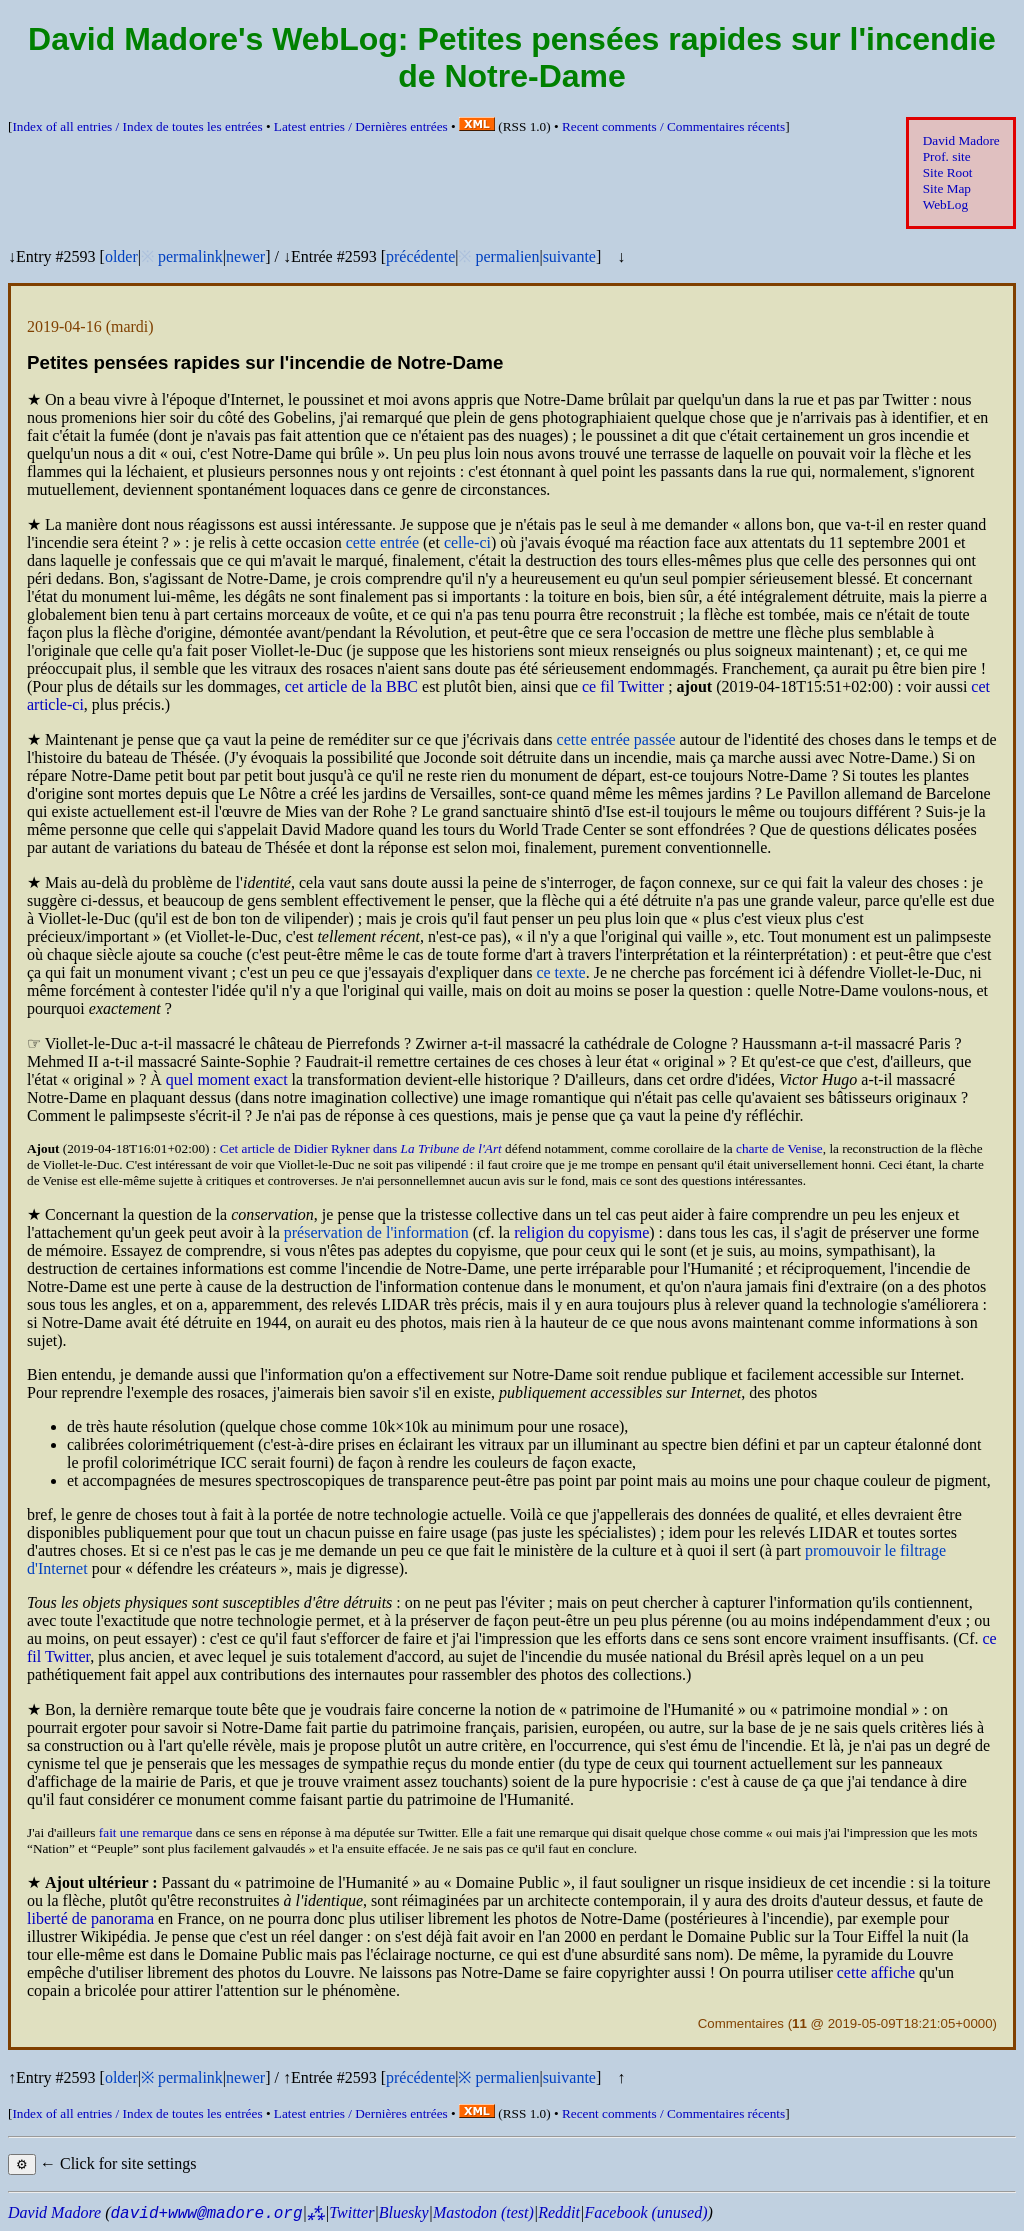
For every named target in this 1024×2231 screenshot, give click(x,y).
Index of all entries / (137, 126)
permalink (190, 256)
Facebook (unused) (645, 2212)
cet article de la (351, 686)
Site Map (947, 188)
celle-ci (467, 542)
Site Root (948, 172)
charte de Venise (779, 1148)
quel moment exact (227, 1079)
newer (245, 256)
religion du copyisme (581, 1232)
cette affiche (876, 1972)
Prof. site (947, 156)
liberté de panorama (90, 1918)
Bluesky (404, 2212)
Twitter (351, 2212)
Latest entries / (361, 126)
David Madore (961, 140)
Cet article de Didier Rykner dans (361, 1148)
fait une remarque (146, 1832)
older (121, 256)
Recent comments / (673, 126)
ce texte (560, 972)
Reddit (559, 2212)
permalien (507, 256)
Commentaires (741, 2023)
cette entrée (382, 542)
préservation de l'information (376, 1232)
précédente (420, 256)
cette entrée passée (616, 739)
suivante (569, 256)
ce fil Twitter (623, 686)
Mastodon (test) (483, 2212)
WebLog (945, 204)
